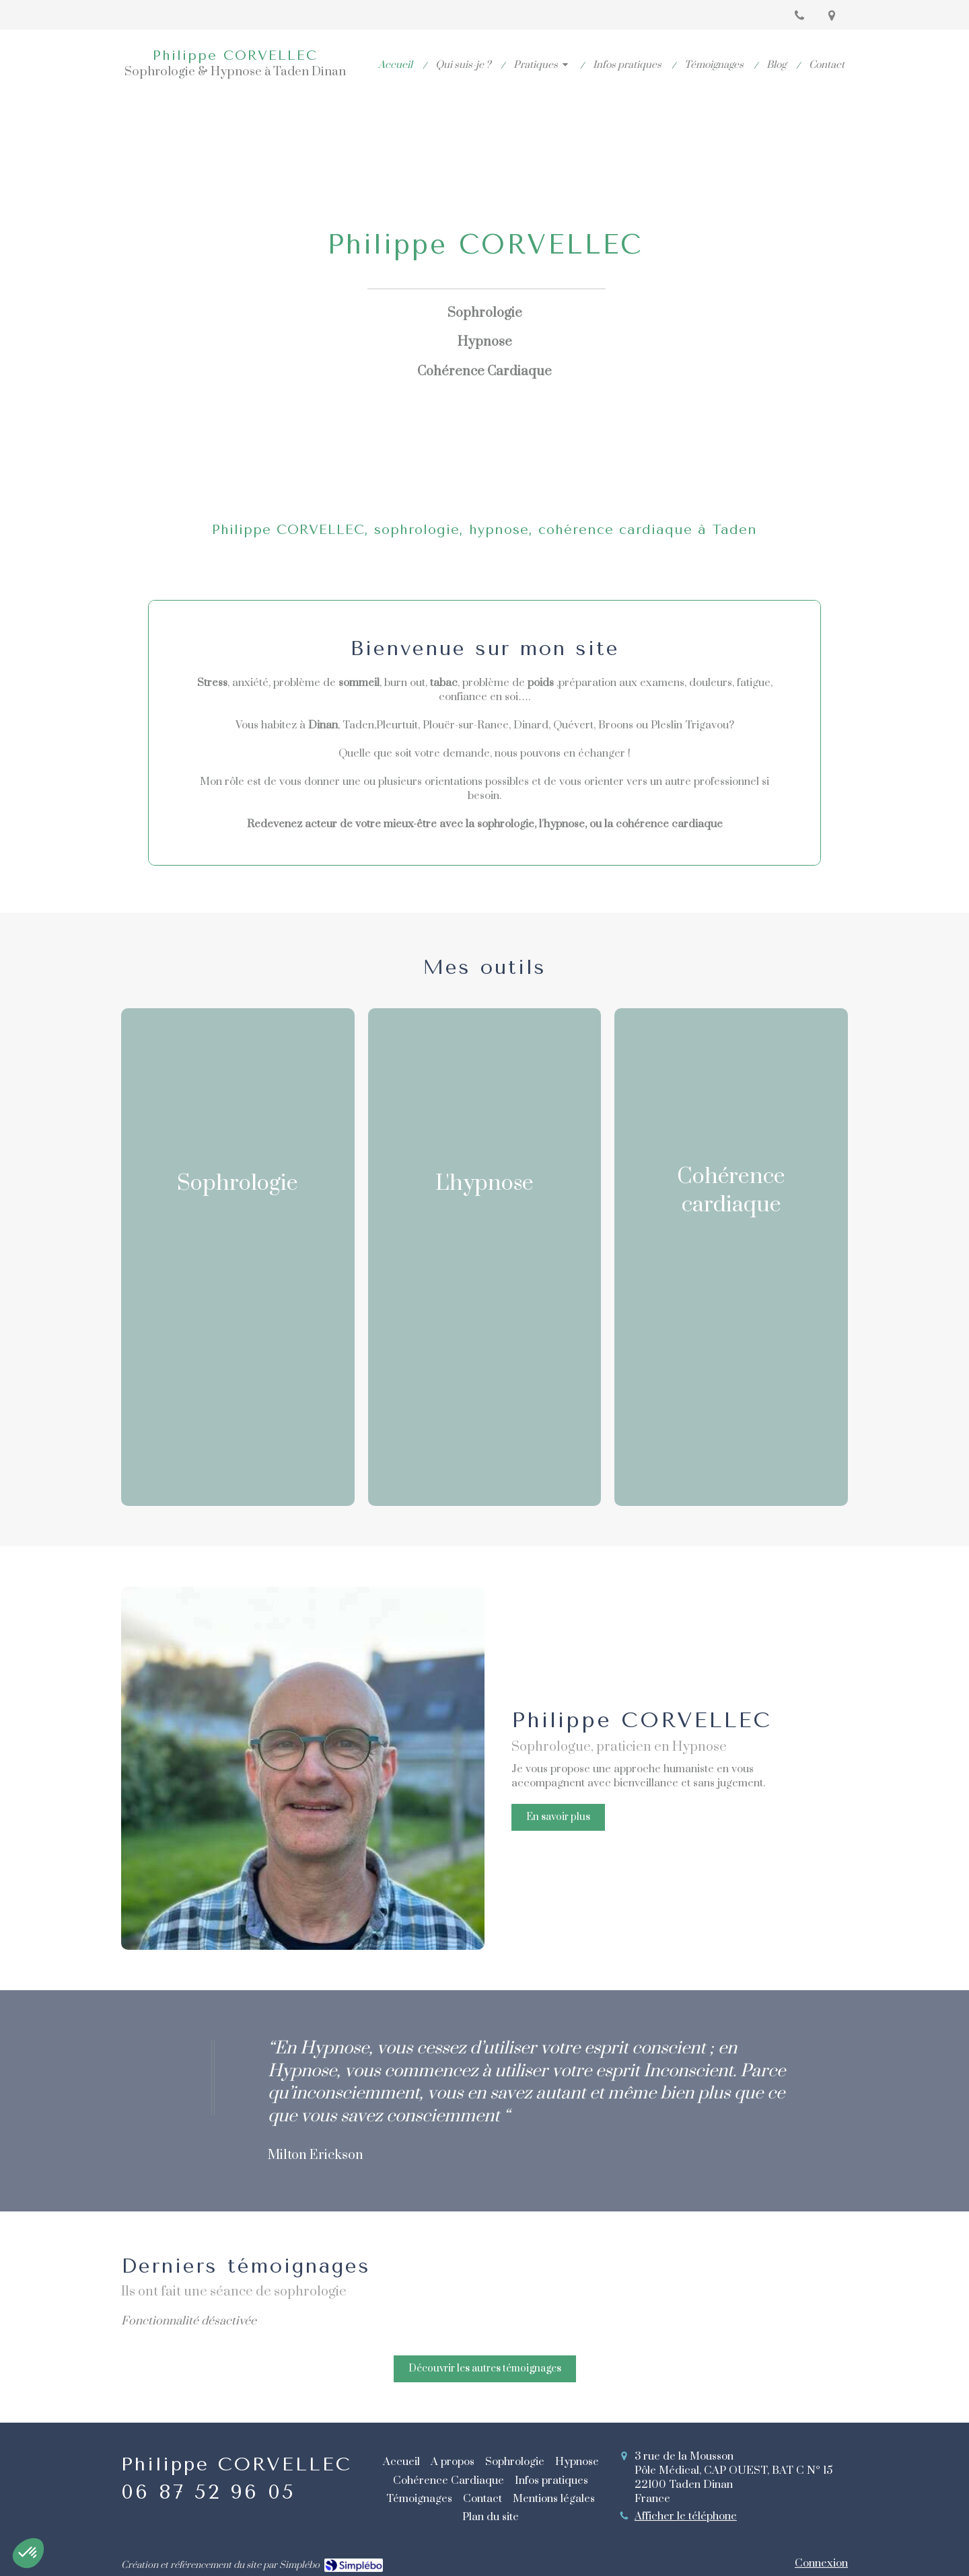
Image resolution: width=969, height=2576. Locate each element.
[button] (238, 1257)
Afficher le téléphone (686, 2516)
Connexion (821, 2563)
